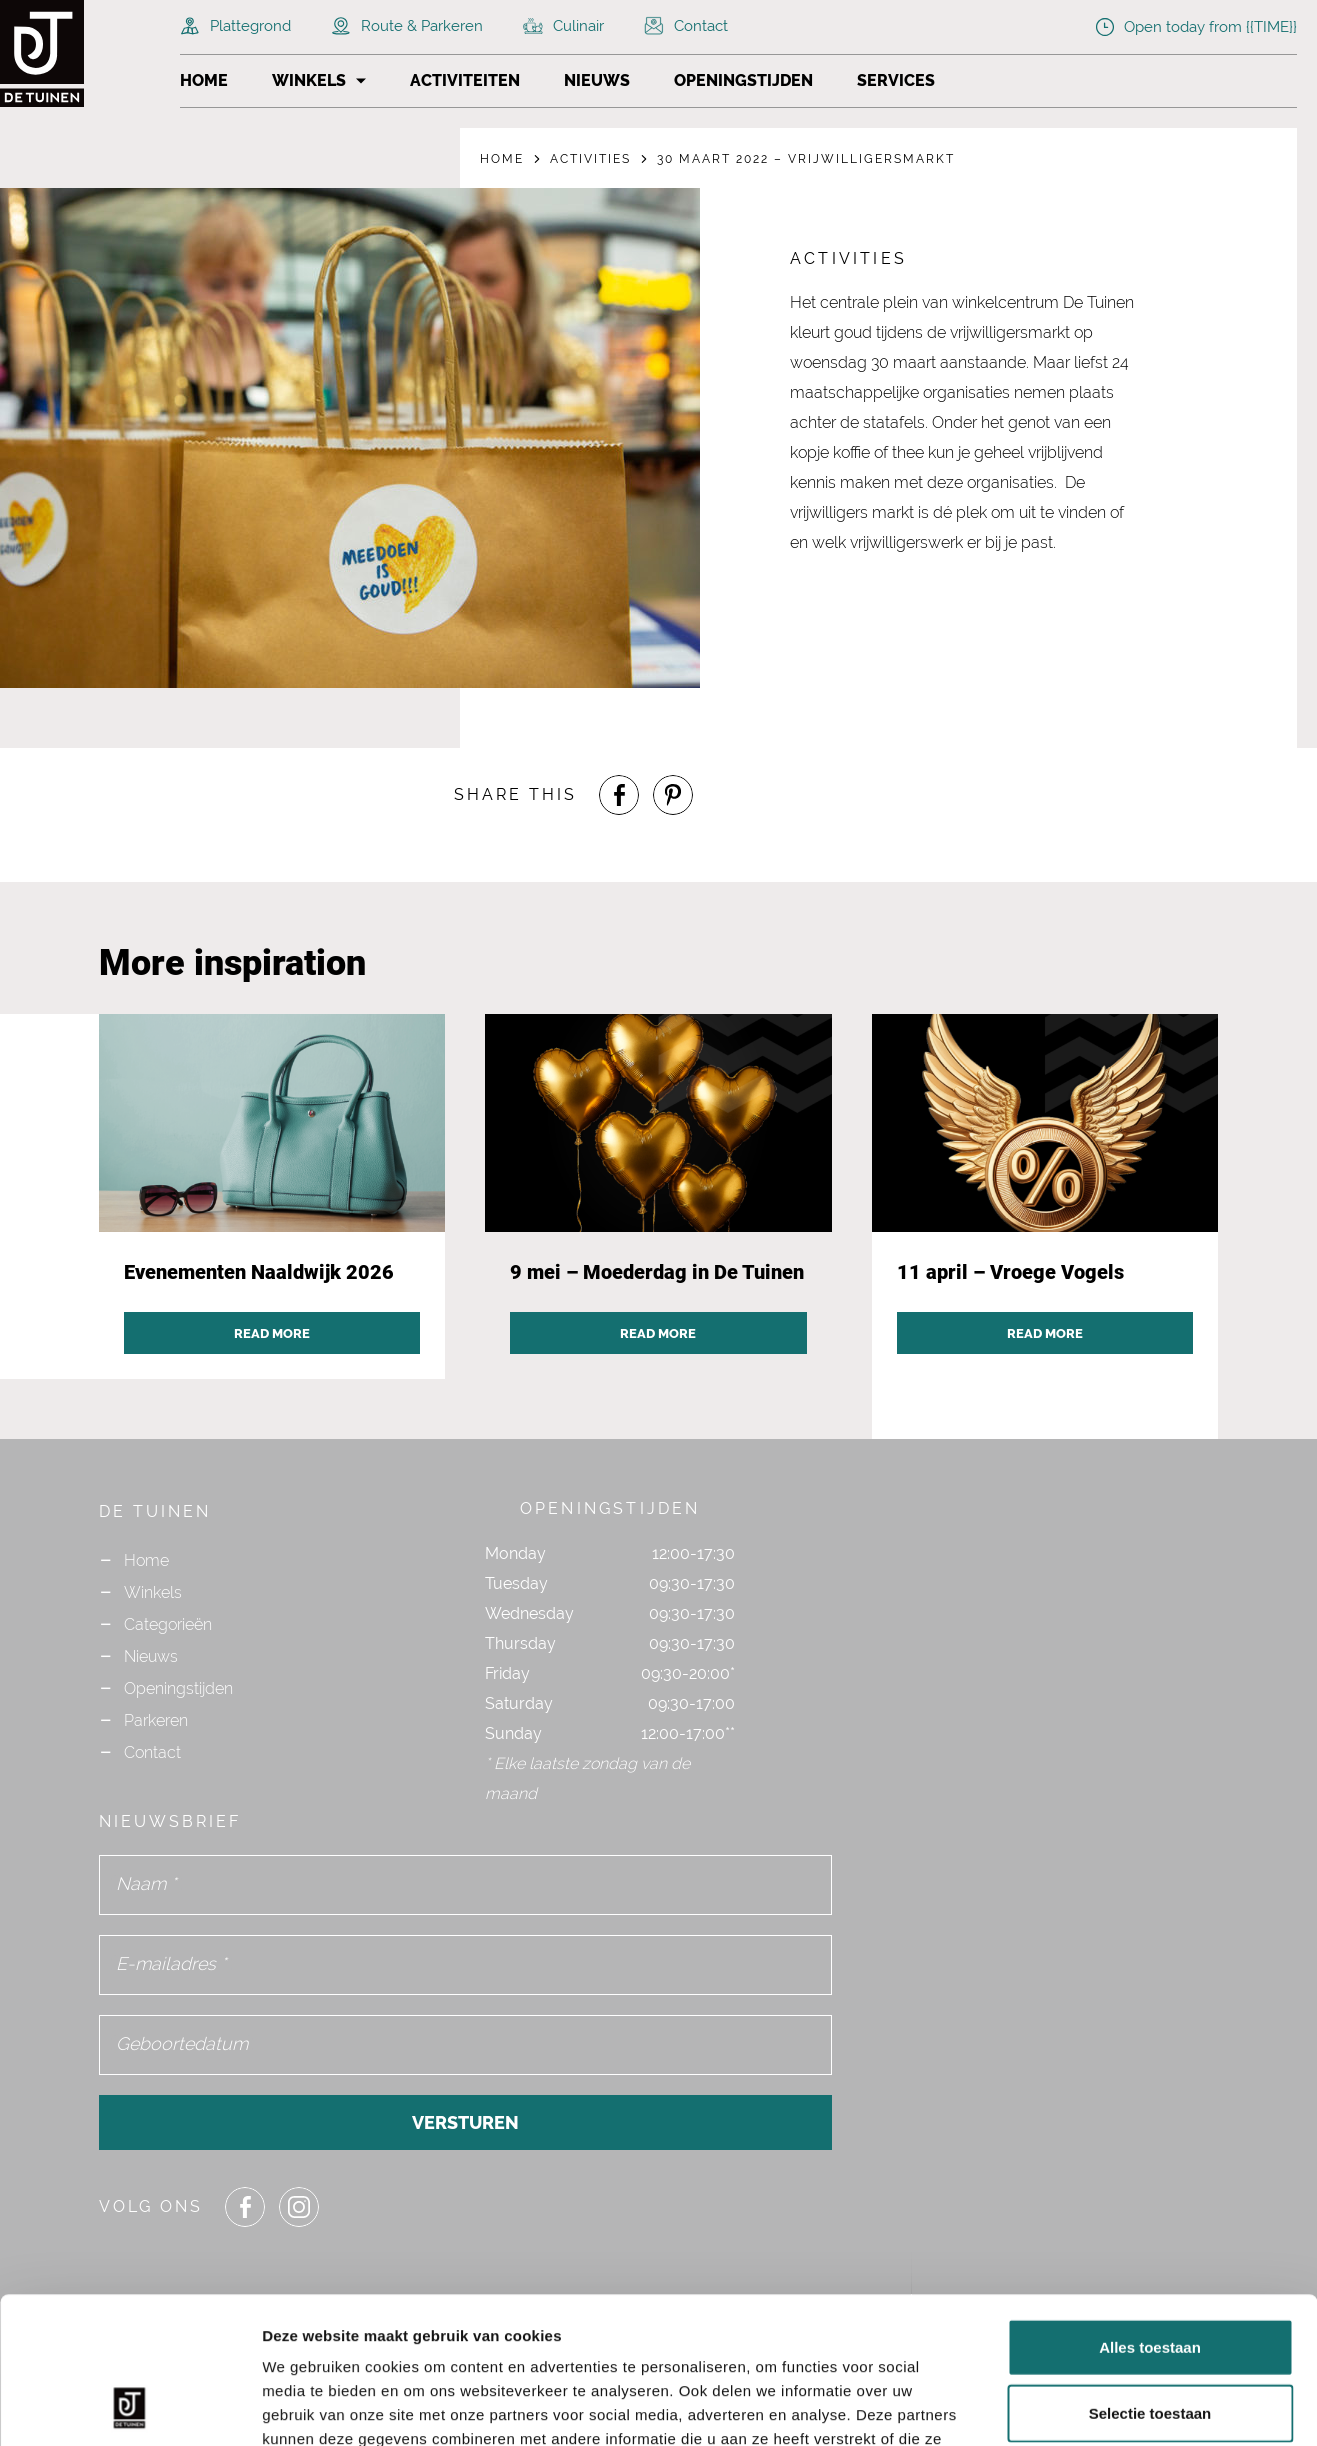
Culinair (563, 26)
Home (204, 80)
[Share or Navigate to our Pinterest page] (673, 795)
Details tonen (1080, 2406)
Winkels (309, 80)
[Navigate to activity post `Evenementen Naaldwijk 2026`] (272, 1197)
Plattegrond (235, 26)
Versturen (465, 2122)
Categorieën (168, 1624)
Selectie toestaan (1150, 2275)
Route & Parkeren (407, 26)
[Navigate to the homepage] (80, 53)
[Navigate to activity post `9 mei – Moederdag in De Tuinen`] (658, 1197)
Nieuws (597, 80)
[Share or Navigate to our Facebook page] (619, 795)
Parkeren (156, 1720)
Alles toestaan (1150, 2209)
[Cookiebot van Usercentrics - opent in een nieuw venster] (129, 2407)
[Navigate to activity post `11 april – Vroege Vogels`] (1045, 1197)
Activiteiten (465, 80)
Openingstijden (743, 80)
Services (896, 80)
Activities (590, 159)
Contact (686, 26)
